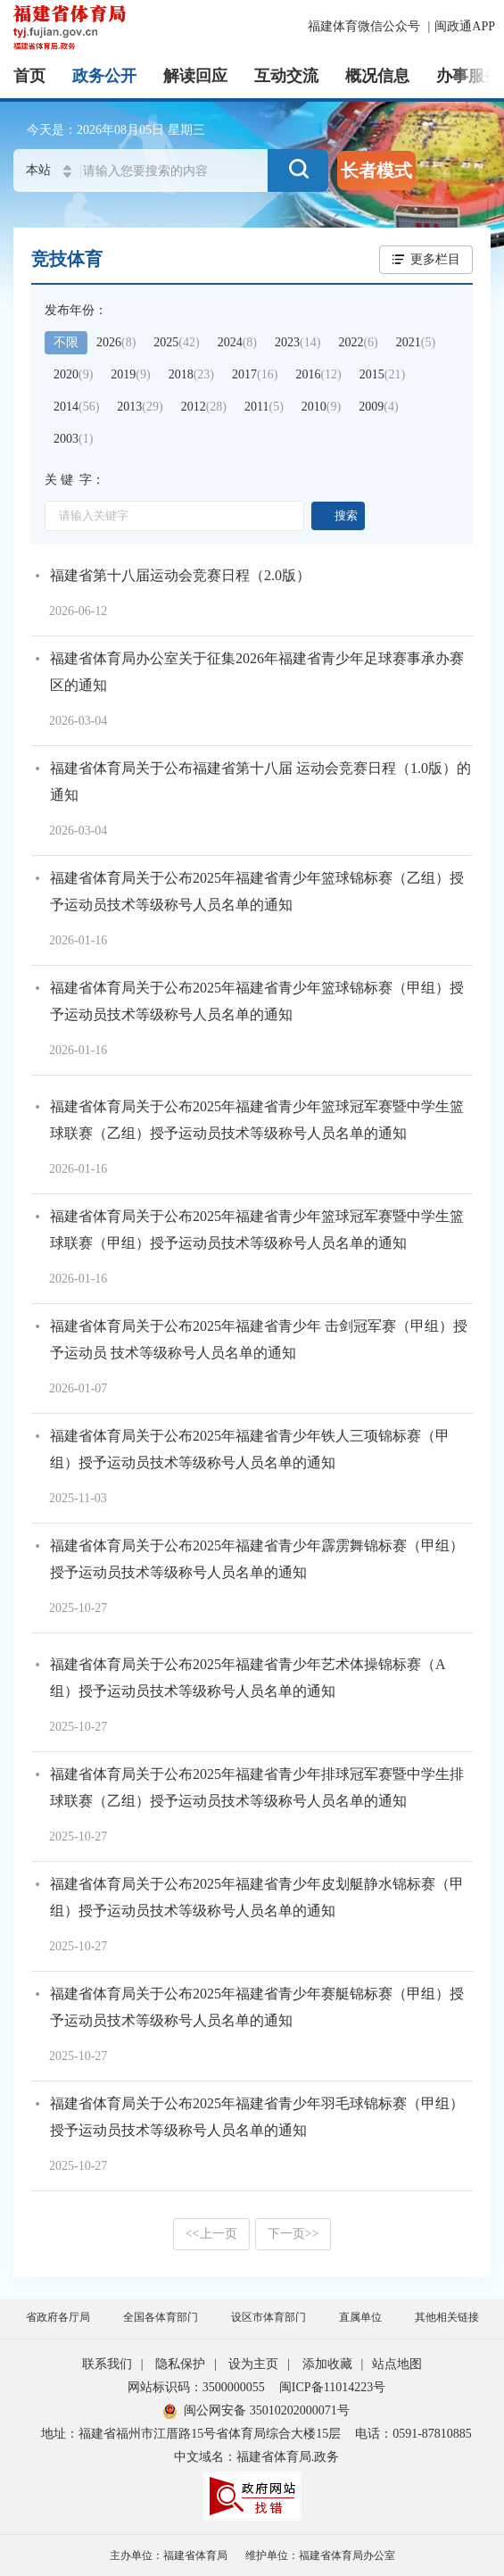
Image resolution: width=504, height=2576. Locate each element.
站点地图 (397, 2364)
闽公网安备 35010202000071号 (256, 2410)
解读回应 (195, 76)
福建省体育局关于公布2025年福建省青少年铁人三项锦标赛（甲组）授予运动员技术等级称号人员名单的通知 (250, 1449)
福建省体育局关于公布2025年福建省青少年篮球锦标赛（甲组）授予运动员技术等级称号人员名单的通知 (257, 1001)
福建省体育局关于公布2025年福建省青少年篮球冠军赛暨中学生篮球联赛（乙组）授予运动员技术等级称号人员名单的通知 (257, 1120)
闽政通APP (464, 26)
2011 (264, 406)
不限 (66, 342)
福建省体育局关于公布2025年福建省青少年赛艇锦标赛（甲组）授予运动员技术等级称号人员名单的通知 (257, 2007)
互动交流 (286, 76)
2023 (297, 342)
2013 (139, 406)
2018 (191, 374)
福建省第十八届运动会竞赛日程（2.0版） (180, 575)
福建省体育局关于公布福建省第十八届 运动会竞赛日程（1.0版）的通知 (260, 781)
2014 (76, 406)
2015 (382, 374)
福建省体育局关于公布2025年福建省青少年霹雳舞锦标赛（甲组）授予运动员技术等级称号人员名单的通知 (257, 1559)
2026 (116, 342)
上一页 (211, 2233)
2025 (176, 342)
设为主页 (253, 2364)
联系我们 (107, 2364)
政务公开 (104, 76)
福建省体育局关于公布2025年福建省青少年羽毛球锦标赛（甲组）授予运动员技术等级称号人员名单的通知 (257, 2117)
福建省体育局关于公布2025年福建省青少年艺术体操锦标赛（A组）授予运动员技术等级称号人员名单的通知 (248, 1678)
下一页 (293, 2233)
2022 (357, 342)
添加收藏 (327, 2364)
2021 (415, 342)
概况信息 (377, 76)
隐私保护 (180, 2364)
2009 (378, 406)
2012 (204, 406)
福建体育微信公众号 (366, 26)
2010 (321, 406)
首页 (29, 76)
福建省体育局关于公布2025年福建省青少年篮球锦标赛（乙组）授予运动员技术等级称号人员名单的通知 (257, 891)
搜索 (346, 515)
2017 (254, 374)
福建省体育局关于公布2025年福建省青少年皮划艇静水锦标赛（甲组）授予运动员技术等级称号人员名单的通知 (257, 1897)
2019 (130, 374)
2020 (73, 374)
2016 (318, 374)
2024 (237, 342)
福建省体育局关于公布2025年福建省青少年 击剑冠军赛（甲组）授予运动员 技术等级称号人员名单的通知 (258, 1339)
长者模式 (376, 170)
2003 (73, 438)
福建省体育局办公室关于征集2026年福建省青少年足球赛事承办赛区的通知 (257, 672)
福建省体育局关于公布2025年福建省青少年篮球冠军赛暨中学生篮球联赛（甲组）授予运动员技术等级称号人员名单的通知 (257, 1230)
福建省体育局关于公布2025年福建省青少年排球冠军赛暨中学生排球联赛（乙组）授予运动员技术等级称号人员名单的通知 (257, 1787)
